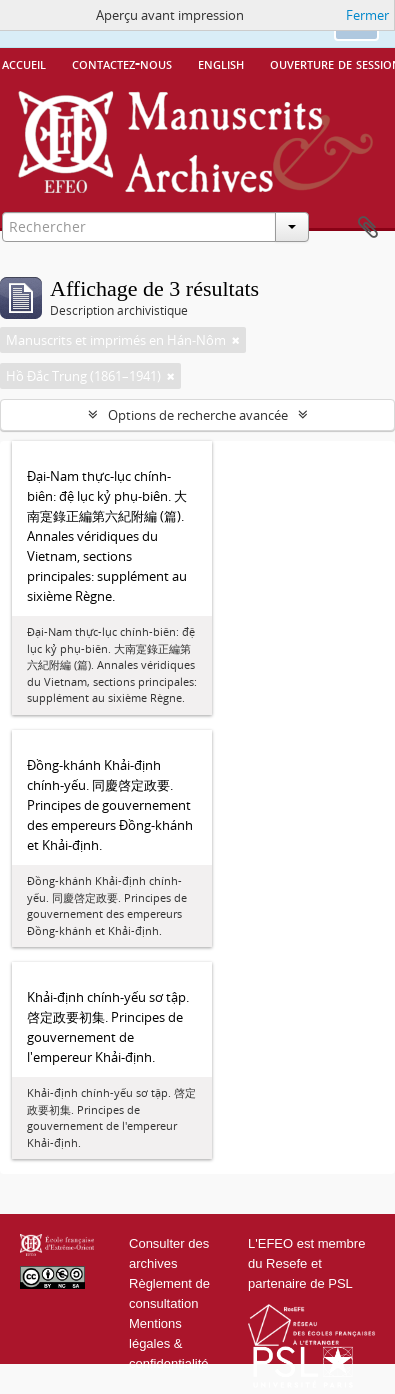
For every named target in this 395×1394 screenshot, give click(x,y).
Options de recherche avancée (198, 415)
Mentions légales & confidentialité (169, 1343)
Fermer (367, 15)
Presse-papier (368, 228)
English (221, 63)
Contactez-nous (122, 63)
